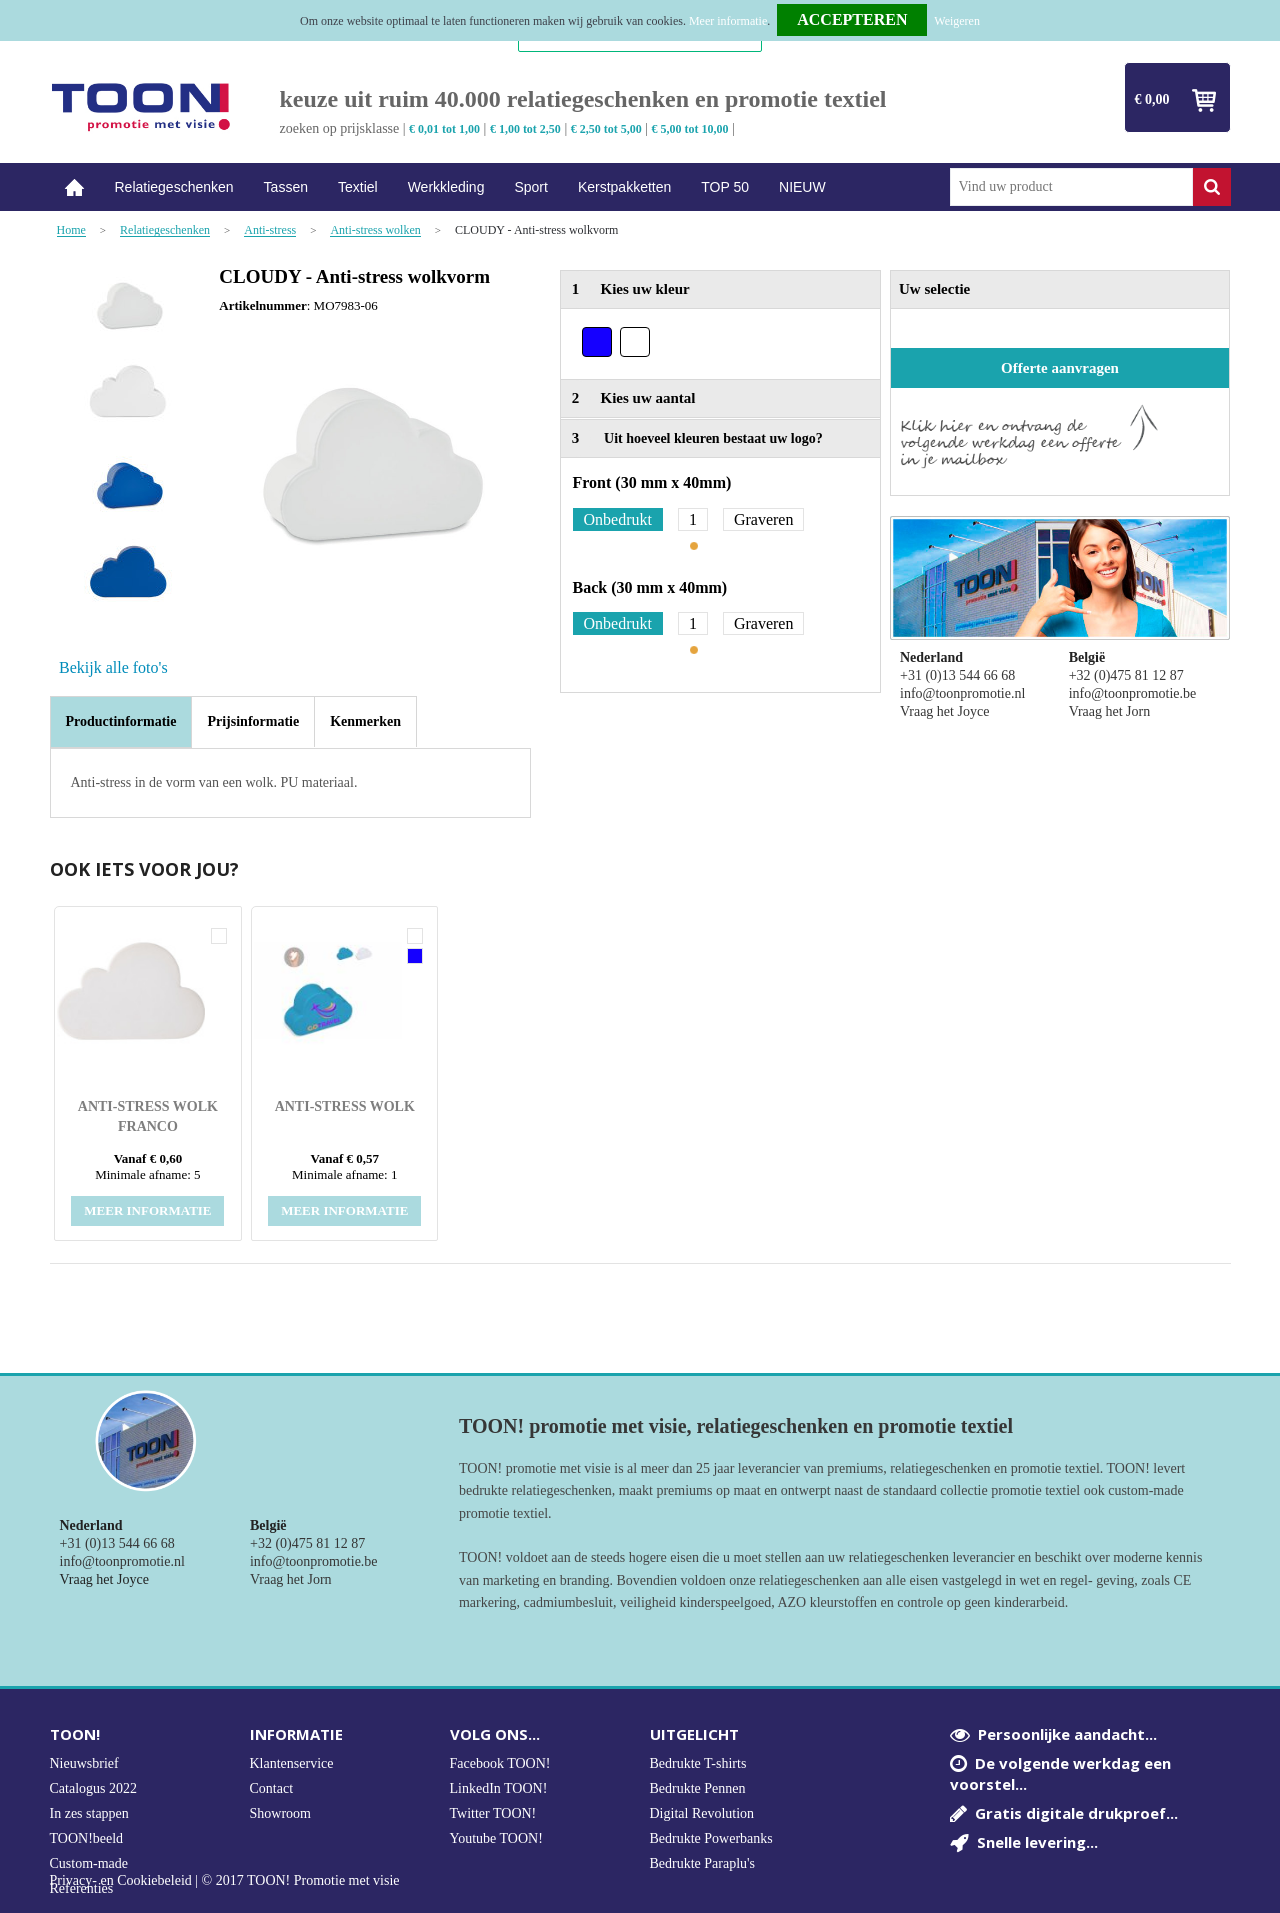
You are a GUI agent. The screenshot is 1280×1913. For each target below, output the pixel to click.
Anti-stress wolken (375, 230)
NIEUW (802, 187)
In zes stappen (89, 1813)
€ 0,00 (1152, 99)
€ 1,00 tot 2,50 (525, 129)
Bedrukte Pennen (698, 1788)
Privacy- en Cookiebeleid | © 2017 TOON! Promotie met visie (225, 1881)
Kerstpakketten (624, 187)
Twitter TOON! (493, 1813)
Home (75, 187)
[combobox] (1071, 187)
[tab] (121, 722)
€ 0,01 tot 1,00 (444, 129)
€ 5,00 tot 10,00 (690, 129)
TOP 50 (725, 187)
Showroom (280, 1813)
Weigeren (957, 21)
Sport (530, 187)
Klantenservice (292, 1763)
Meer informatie (728, 21)
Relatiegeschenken (174, 187)
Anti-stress (270, 230)
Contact (272, 1788)
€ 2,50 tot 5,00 (606, 129)
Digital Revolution (702, 1813)
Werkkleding (446, 187)
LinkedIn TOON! (499, 1788)
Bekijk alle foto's (113, 667)
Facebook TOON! (500, 1763)
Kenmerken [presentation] (365, 721)
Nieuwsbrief (84, 1763)
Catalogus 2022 (94, 1788)
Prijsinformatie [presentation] (253, 721)
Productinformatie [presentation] (121, 721)
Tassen (286, 187)
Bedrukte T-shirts (698, 1763)
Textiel (358, 187)
